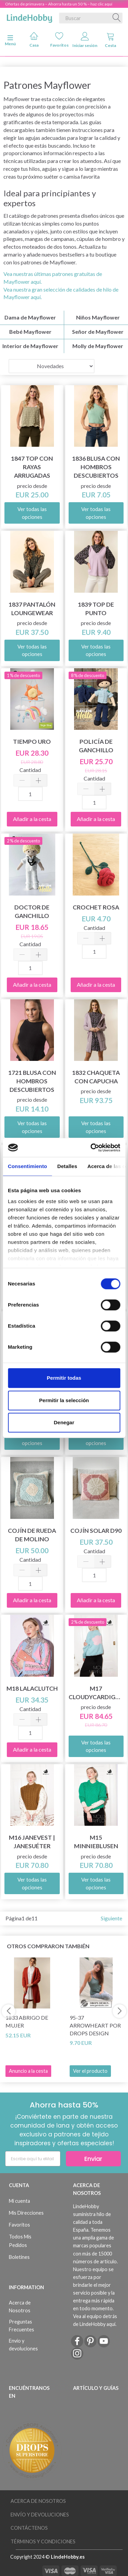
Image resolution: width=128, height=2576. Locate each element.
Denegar (64, 1422)
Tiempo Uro (32, 741)
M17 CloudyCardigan (96, 1693)
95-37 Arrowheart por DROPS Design (95, 2025)
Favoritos (59, 40)
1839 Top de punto (96, 609)
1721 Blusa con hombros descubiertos (32, 1081)
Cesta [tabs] (110, 40)
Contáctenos (29, 2528)
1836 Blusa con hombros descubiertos (96, 467)
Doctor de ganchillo (31, 911)
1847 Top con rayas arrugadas (32, 467)
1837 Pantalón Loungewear (32, 609)
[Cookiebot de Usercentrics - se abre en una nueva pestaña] (91, 1147)
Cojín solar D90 (96, 1530)
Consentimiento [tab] (27, 1166)
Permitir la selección (64, 1400)
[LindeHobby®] (29, 16)
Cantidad (30, 770)
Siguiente (111, 1918)
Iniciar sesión (84, 40)
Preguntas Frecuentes (21, 2325)
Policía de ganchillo (96, 746)
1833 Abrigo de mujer (26, 2021)
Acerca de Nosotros (20, 2306)
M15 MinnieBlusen (96, 1842)
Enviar (93, 2158)
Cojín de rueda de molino (32, 1535)
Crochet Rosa (96, 907)
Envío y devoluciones (23, 2344)
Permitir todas (64, 1378)
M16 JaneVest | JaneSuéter (32, 1842)
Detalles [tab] (67, 1166)
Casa (34, 40)
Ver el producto (90, 2071)
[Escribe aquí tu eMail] (32, 2158)
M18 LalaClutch (32, 1688)
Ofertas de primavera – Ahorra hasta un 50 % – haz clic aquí (58, 3)
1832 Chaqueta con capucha (96, 1077)
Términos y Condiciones (43, 2541)
